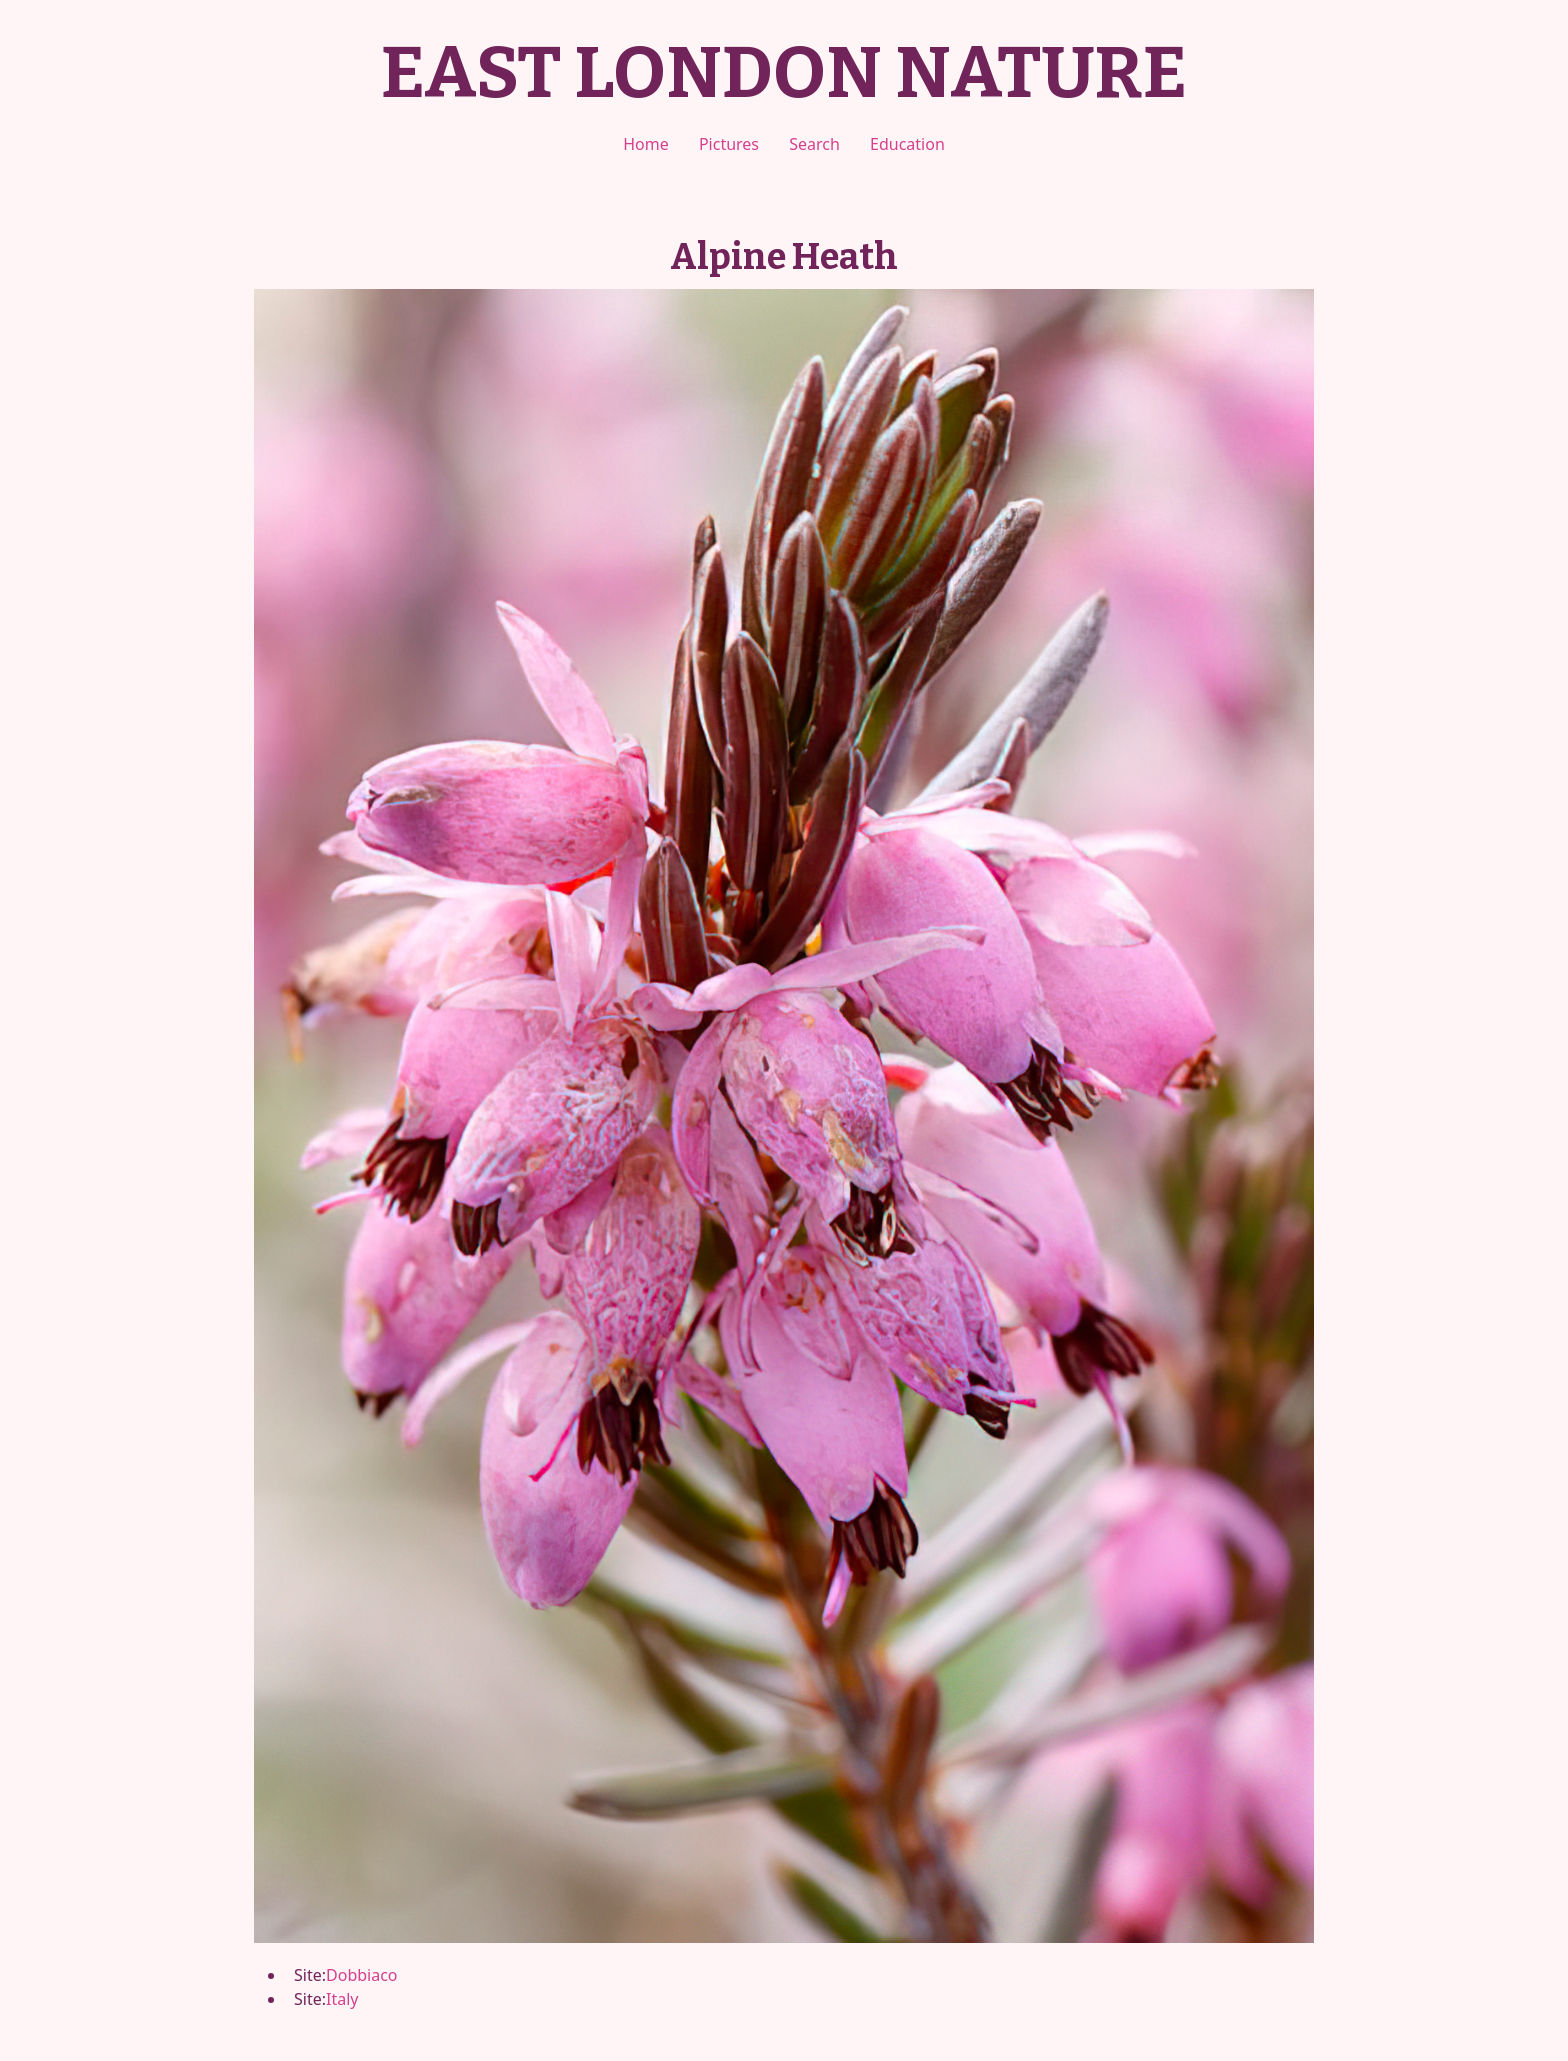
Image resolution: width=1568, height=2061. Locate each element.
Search (814, 144)
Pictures (729, 144)
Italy (342, 1999)
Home (646, 144)
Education (907, 144)
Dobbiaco (362, 1975)
